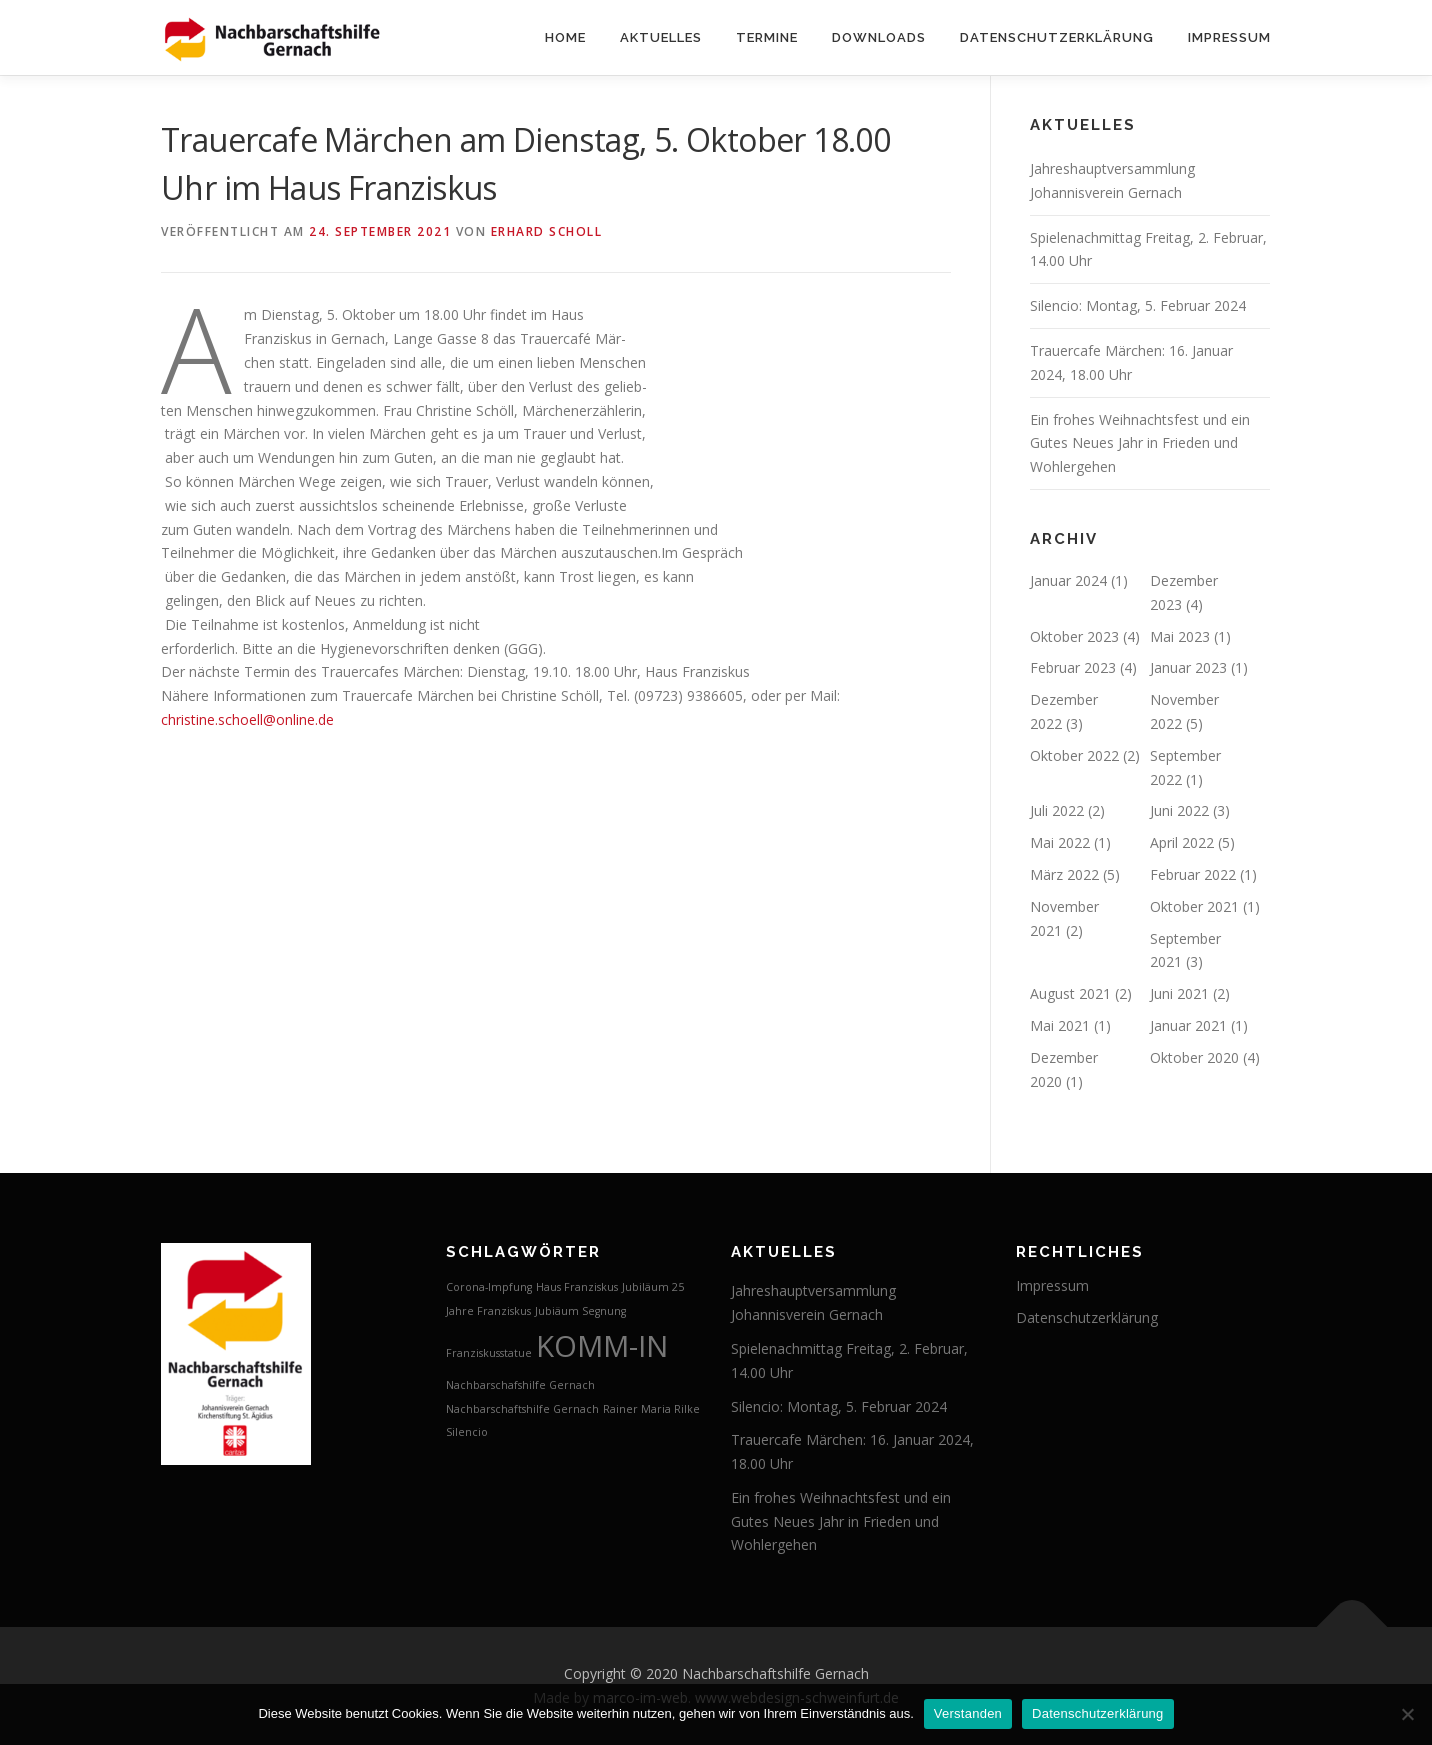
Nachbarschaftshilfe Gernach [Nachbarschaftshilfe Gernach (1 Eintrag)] (522, 1409)
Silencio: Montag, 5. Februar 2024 (1138, 305)
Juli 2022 (1057, 810)
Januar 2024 (1068, 580)
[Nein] (1407, 1714)
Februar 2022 (1193, 874)
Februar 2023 (1073, 667)
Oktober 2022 (1074, 755)
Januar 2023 (1188, 667)
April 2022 (1182, 842)
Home (565, 37)
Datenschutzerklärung (1057, 37)
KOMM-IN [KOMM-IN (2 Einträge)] (602, 1346)
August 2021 (1070, 993)
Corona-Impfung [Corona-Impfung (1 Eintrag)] (489, 1287)
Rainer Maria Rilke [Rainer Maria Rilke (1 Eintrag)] (651, 1409)
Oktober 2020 (1194, 1057)
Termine (767, 37)
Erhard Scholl (547, 231)
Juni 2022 (1179, 810)
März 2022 (1064, 874)
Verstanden (968, 1713)
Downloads (879, 37)
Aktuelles (661, 37)
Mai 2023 (1180, 636)
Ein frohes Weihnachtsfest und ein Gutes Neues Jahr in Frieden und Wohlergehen (1140, 443)
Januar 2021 (1188, 1025)
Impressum (1229, 37)
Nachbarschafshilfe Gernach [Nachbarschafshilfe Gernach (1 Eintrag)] (520, 1385)
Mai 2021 (1060, 1025)
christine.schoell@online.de (247, 719)
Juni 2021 (1179, 993)
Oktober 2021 (1194, 906)
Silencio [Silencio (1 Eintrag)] (467, 1432)
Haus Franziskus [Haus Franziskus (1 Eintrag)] (577, 1287)
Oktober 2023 (1074, 636)
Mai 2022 (1060, 842)
